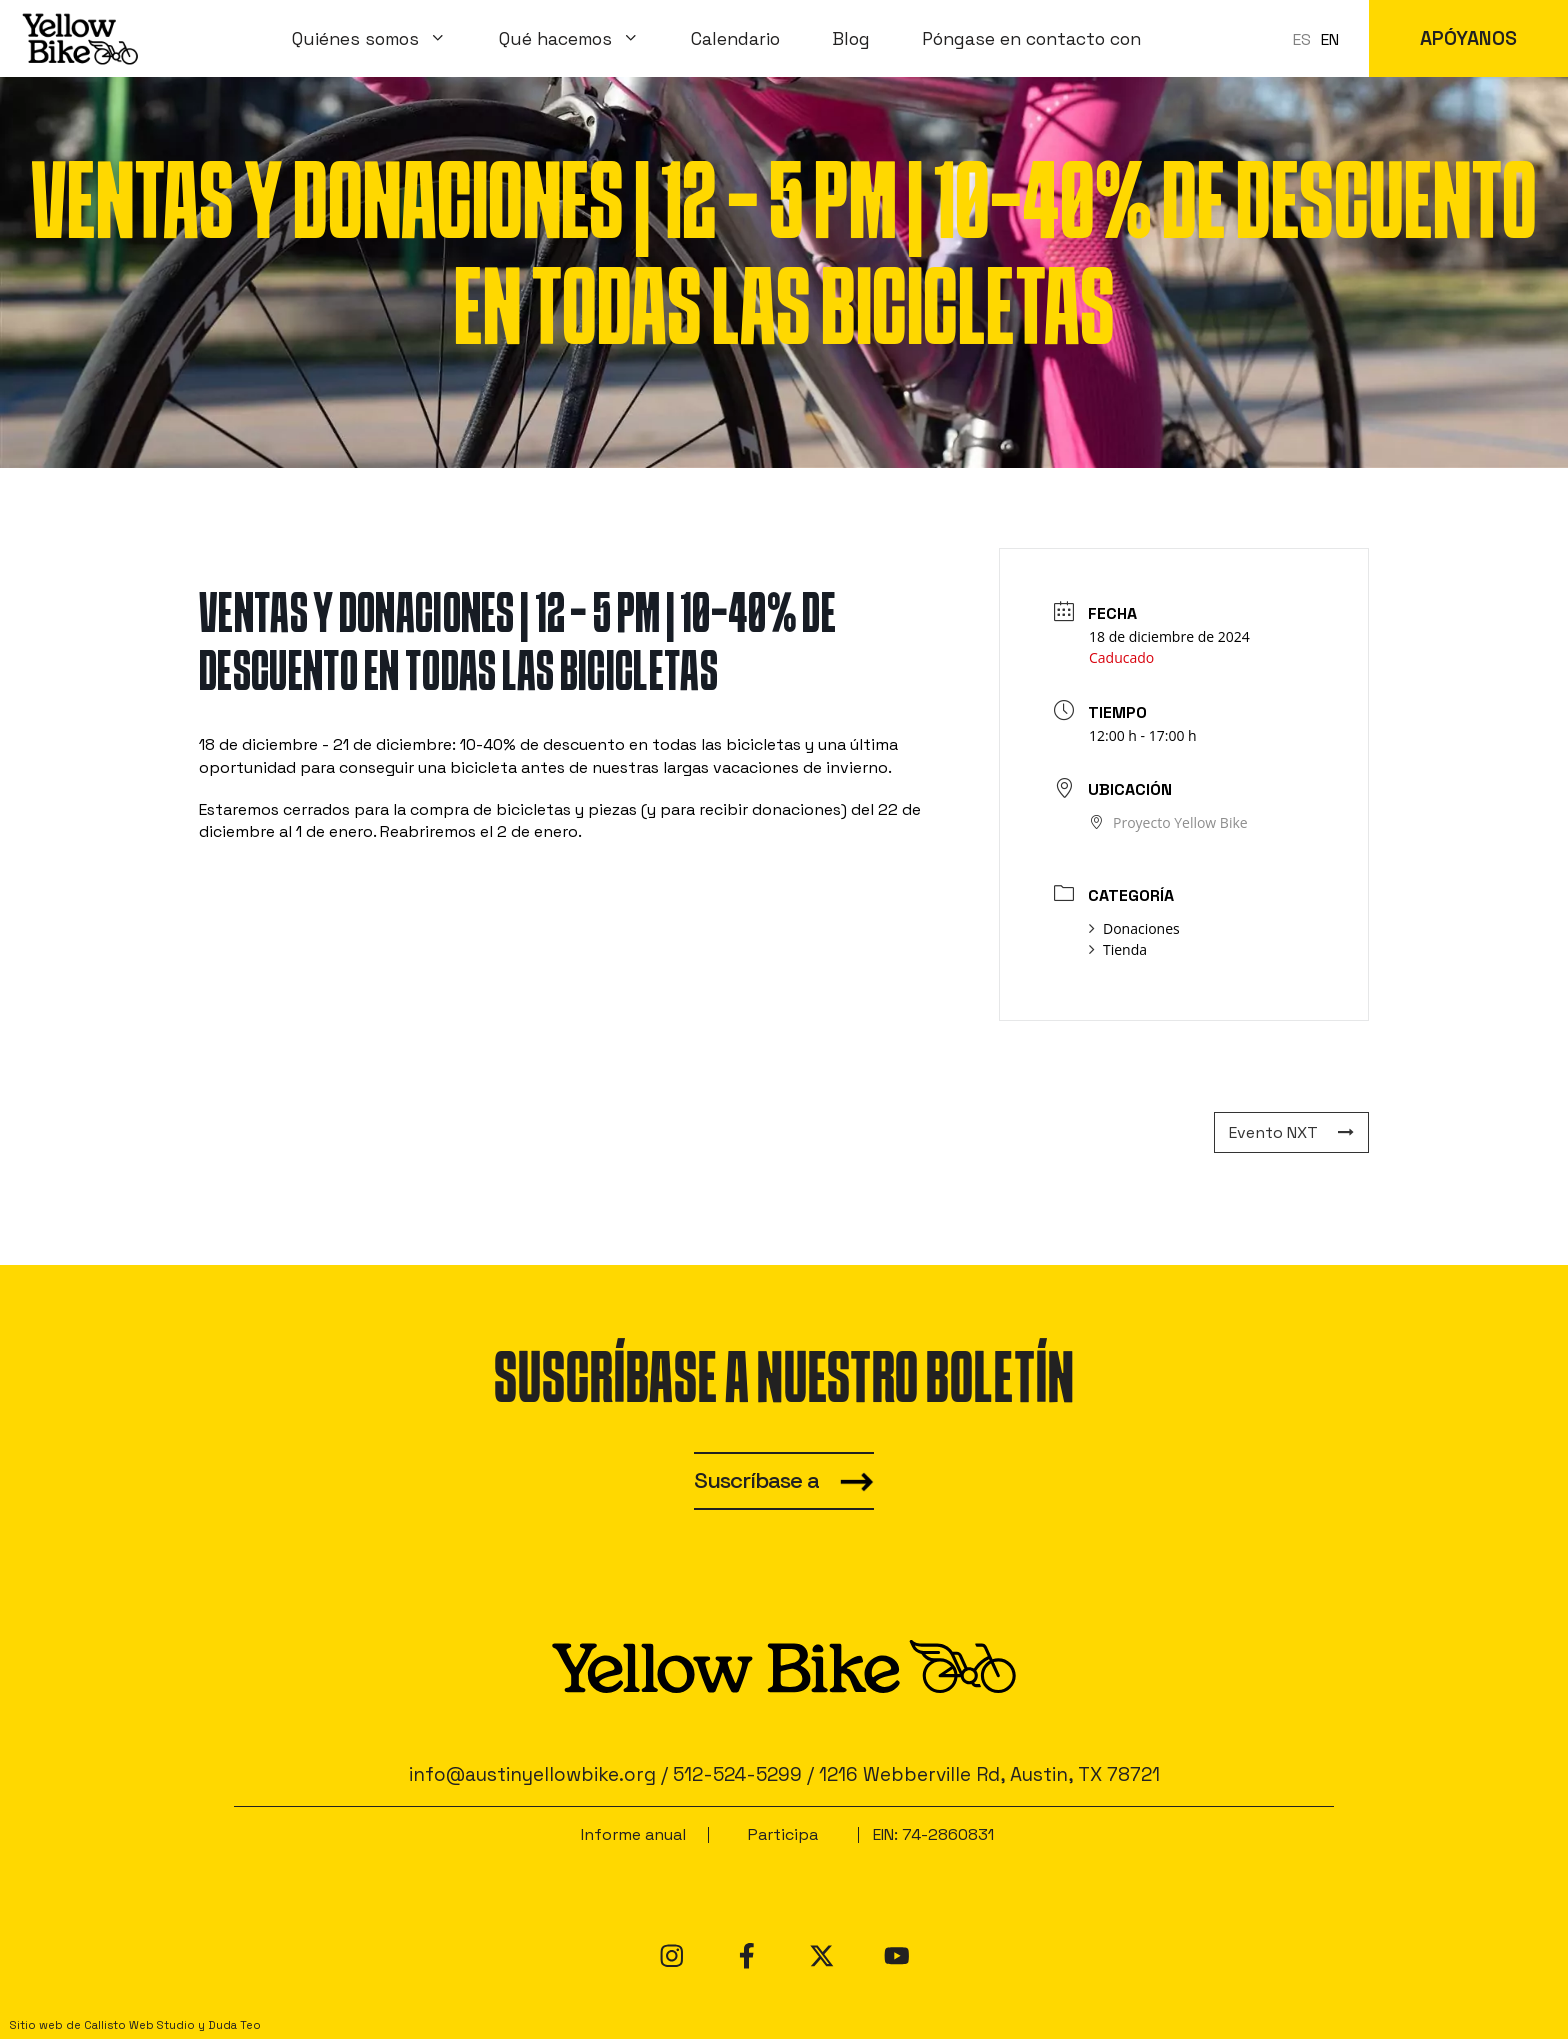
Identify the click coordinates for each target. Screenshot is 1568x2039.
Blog (851, 39)
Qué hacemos (582, 39)
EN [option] (1330, 39)
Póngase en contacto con (1031, 39)
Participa (783, 1834)
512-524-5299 (737, 1774)
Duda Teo (234, 2025)
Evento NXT (1291, 1132)
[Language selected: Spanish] (1321, 38)
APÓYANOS (1468, 38)
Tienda (1118, 949)
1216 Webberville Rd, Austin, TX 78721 (989, 1774)
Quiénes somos (382, 39)
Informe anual (633, 1834)
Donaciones (1134, 928)
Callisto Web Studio (139, 2025)
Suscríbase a (756, 1480)
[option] (1330, 40)
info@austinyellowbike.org (532, 1774)
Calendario (735, 39)
